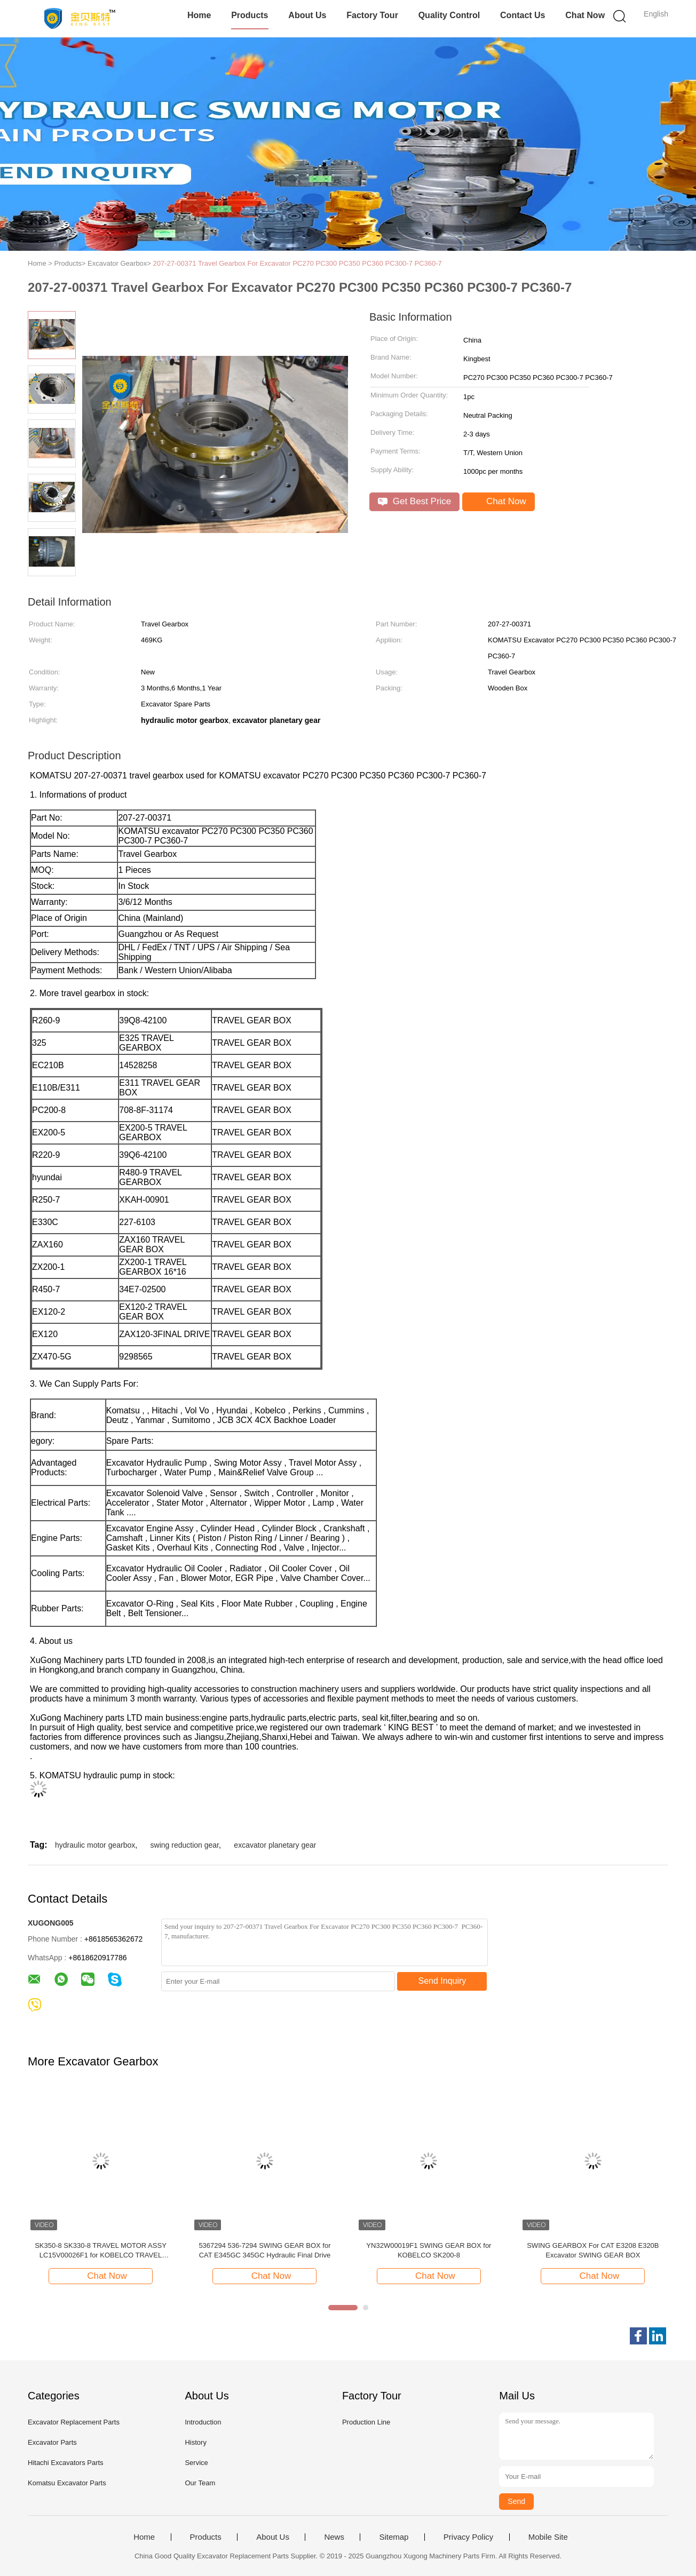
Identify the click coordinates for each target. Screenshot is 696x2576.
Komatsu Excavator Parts (67, 2483)
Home (199, 15)
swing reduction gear (185, 1845)
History (195, 2442)
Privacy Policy (468, 2537)
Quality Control (449, 15)
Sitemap (393, 2537)
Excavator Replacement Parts (74, 2422)
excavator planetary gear (275, 1845)
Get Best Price (414, 501)
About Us (307, 15)
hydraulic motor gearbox (95, 1845)
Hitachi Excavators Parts (66, 2463)
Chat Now (585, 15)
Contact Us (522, 15)
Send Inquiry (442, 1980)
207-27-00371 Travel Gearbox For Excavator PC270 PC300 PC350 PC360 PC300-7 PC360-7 (297, 263)
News (334, 2537)
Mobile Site (548, 2537)
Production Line (366, 2422)
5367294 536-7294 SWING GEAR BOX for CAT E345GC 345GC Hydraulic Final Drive (264, 2250)
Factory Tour (372, 15)
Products (249, 15)
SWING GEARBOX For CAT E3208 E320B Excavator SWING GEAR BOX (593, 2250)
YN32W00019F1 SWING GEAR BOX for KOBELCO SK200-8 (428, 2250)
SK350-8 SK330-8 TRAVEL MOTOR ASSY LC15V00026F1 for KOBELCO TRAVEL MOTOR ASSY (101, 2250)
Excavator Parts (52, 2442)
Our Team (200, 2483)
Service (196, 2463)
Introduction (203, 2422)
